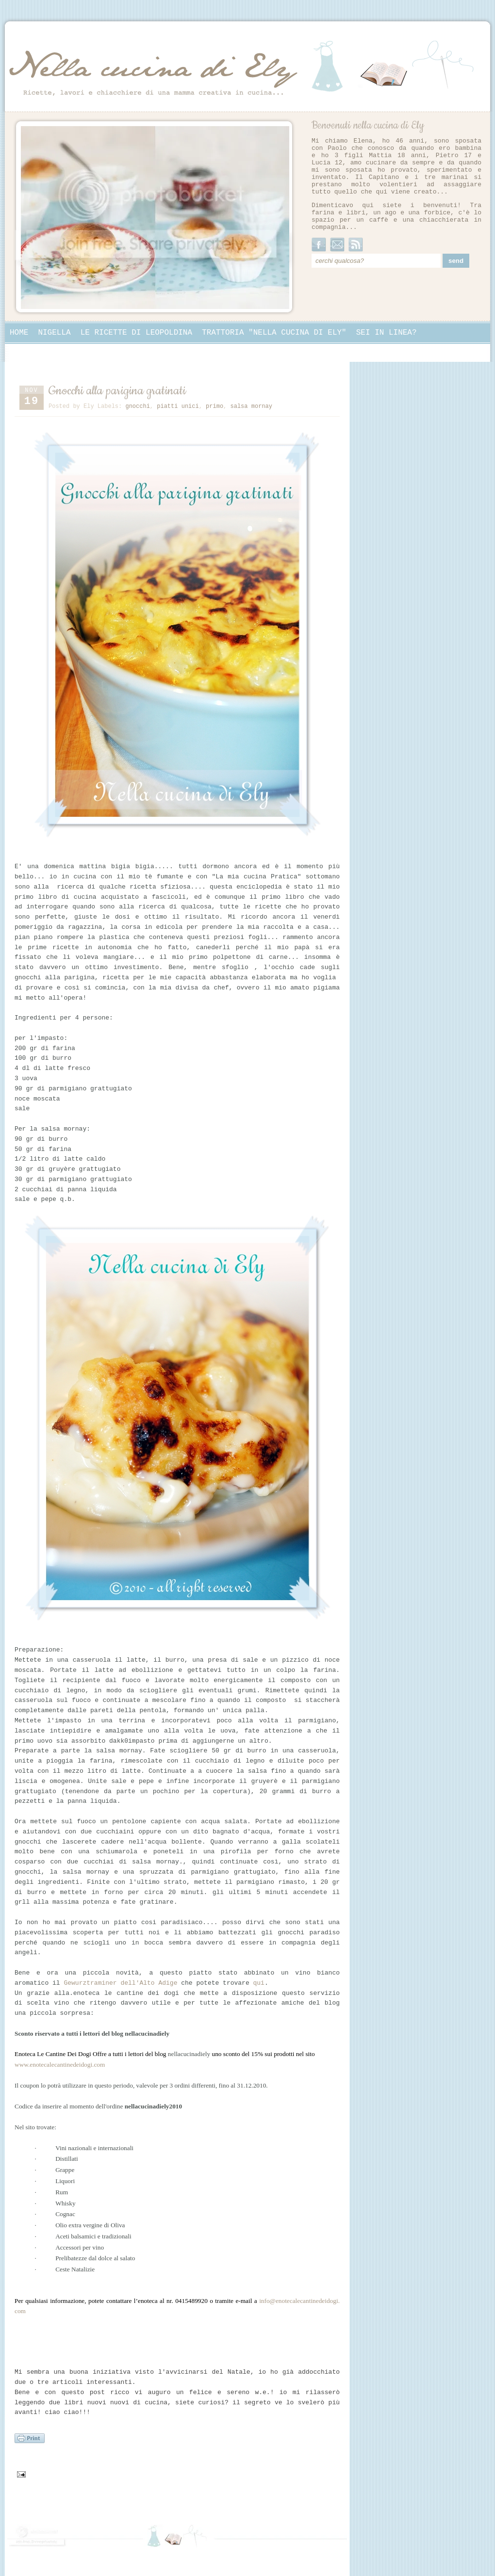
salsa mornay (251, 406)
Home (19, 332)
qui (258, 1983)
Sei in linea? (386, 332)
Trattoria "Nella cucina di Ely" (274, 332)
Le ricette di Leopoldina (136, 332)
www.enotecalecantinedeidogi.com (60, 2064)
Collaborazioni (42, 352)
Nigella (54, 332)
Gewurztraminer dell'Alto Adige (120, 1983)
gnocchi (137, 406)
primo (214, 406)
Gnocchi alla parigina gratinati (117, 391)
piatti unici (177, 406)
